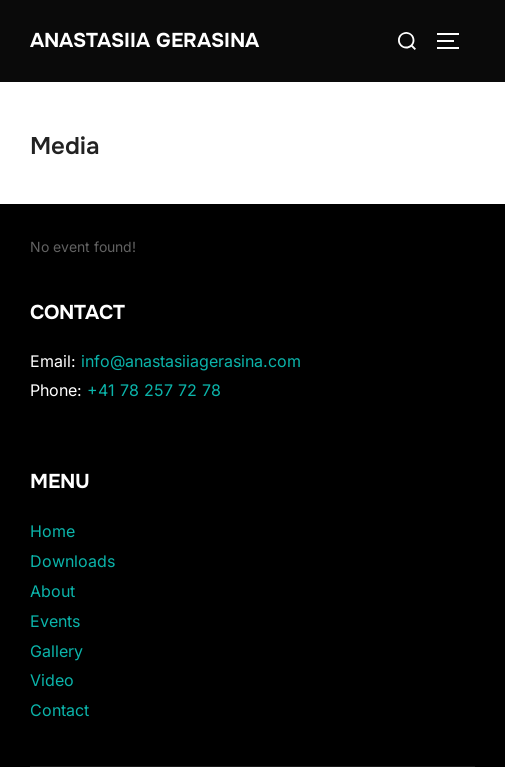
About (52, 591)
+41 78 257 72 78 (154, 390)
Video (52, 680)
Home (52, 531)
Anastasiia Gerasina (144, 40)
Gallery (56, 651)
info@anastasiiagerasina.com (191, 361)
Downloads (72, 561)
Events (55, 621)
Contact (59, 710)
